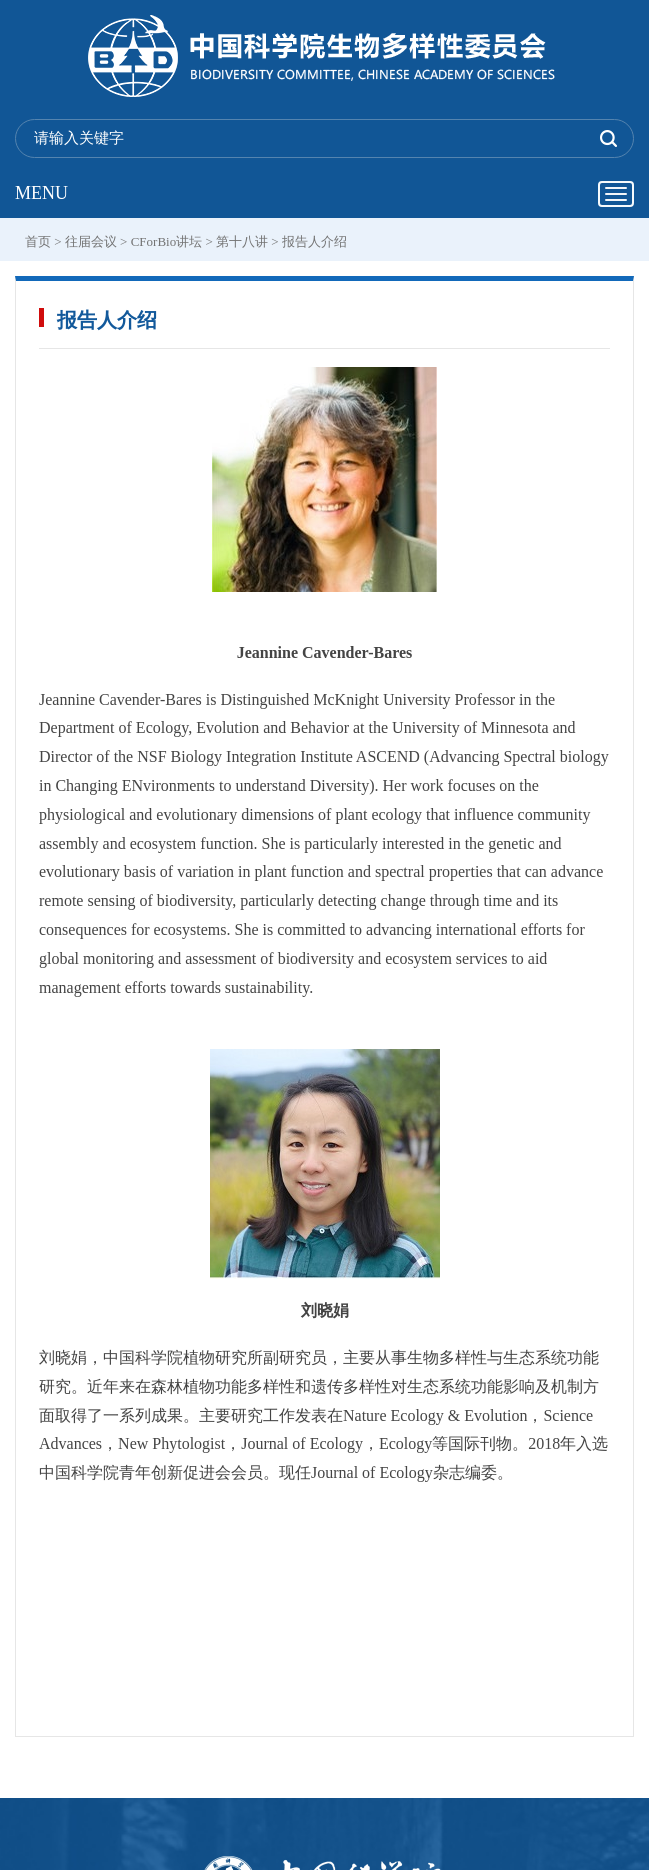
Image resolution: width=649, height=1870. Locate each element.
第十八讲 (242, 241)
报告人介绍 (314, 241)
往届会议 (91, 241)
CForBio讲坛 (167, 241)
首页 (38, 241)
